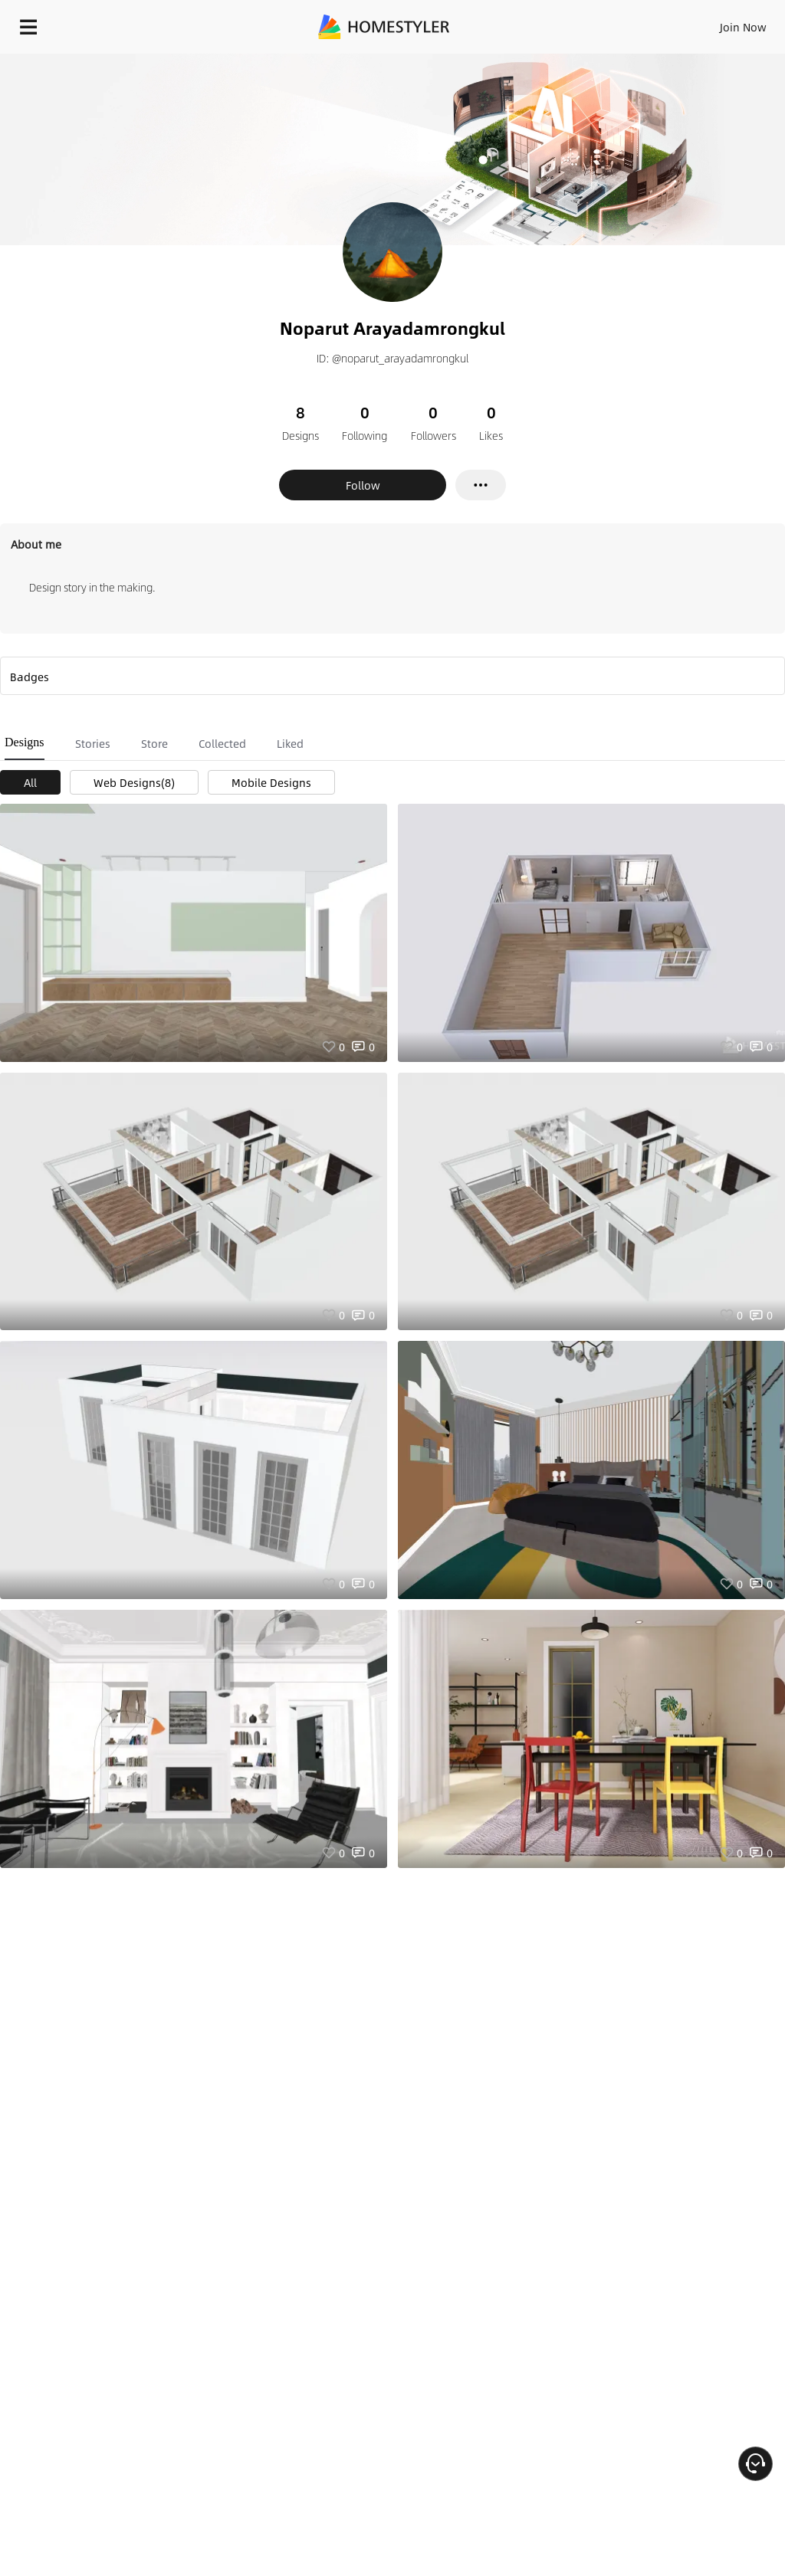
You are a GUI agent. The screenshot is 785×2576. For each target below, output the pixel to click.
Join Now (743, 26)
